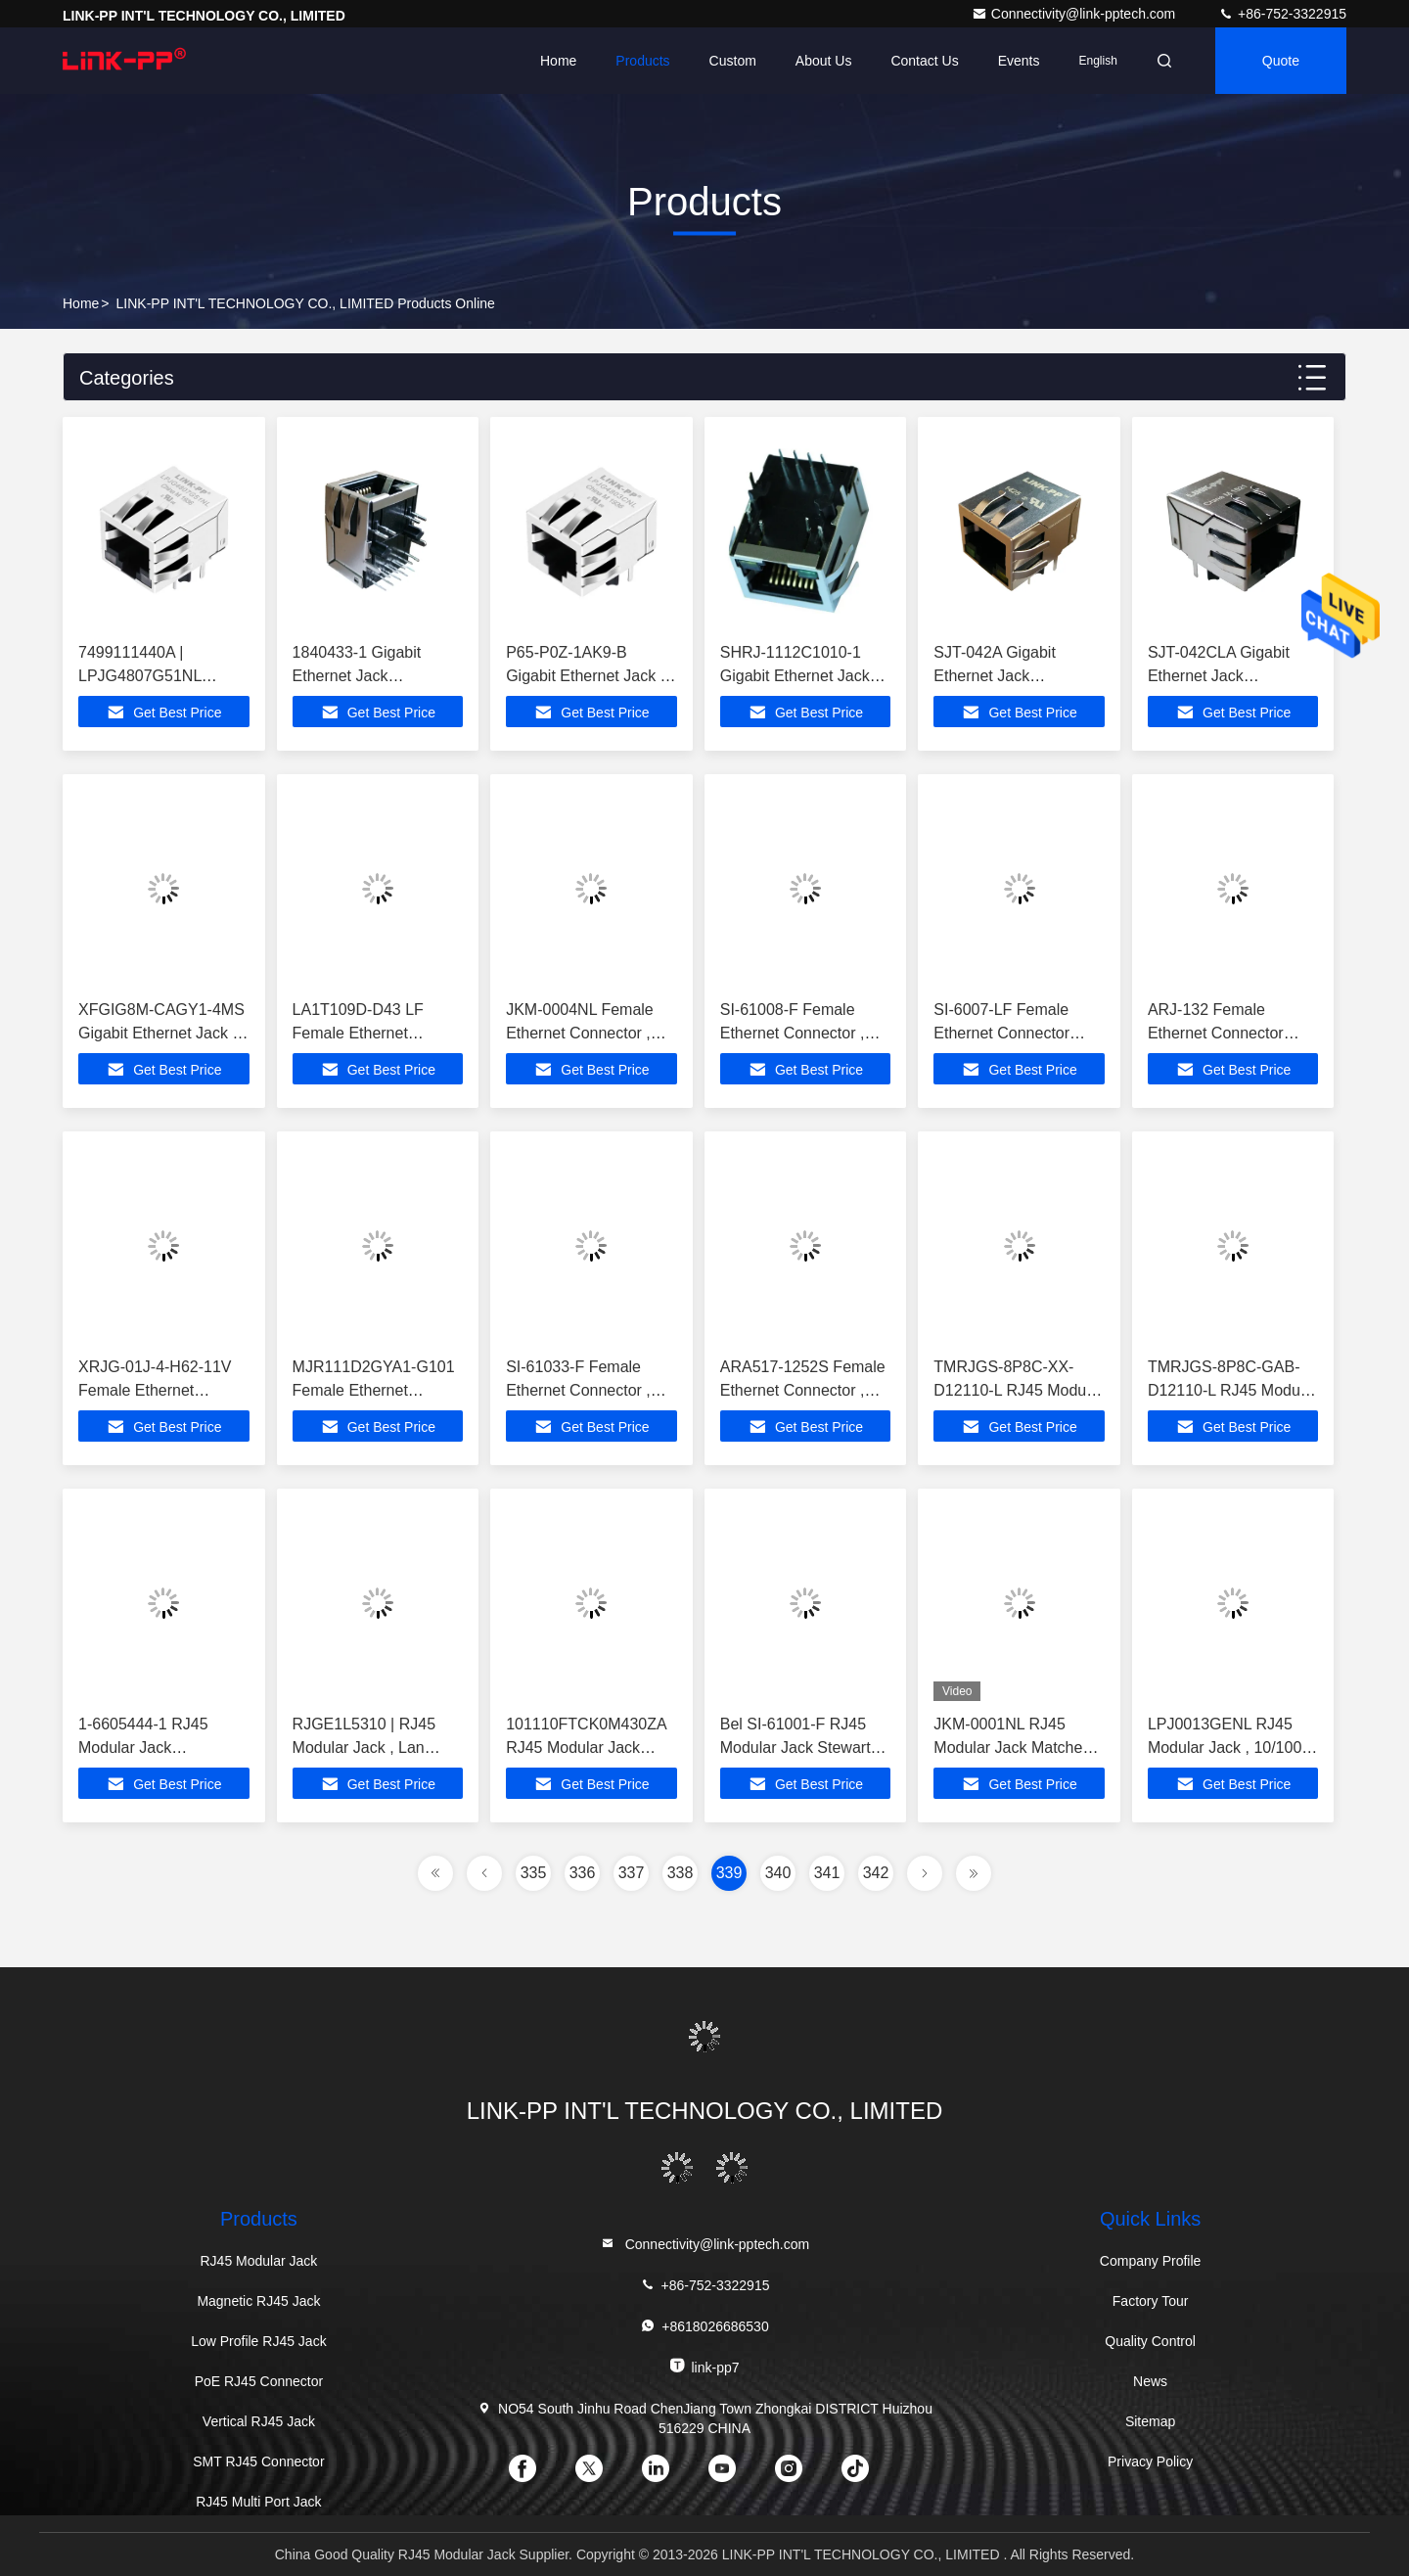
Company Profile (1151, 2261)
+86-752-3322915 (1282, 14)
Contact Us (924, 61)
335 (534, 1872)
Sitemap (1150, 2421)
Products (642, 61)
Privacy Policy (1150, 2461)
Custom (732, 61)
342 (876, 1872)
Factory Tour (1151, 2301)
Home (558, 61)
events (1019, 61)
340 (778, 1872)
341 (827, 1872)
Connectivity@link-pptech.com (1075, 14)
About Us (823, 61)
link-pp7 (704, 2366)
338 (680, 1872)
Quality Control (1150, 2341)
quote (1280, 61)
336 (582, 1872)
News (1150, 2381)
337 (631, 1872)
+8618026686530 (704, 2326)
